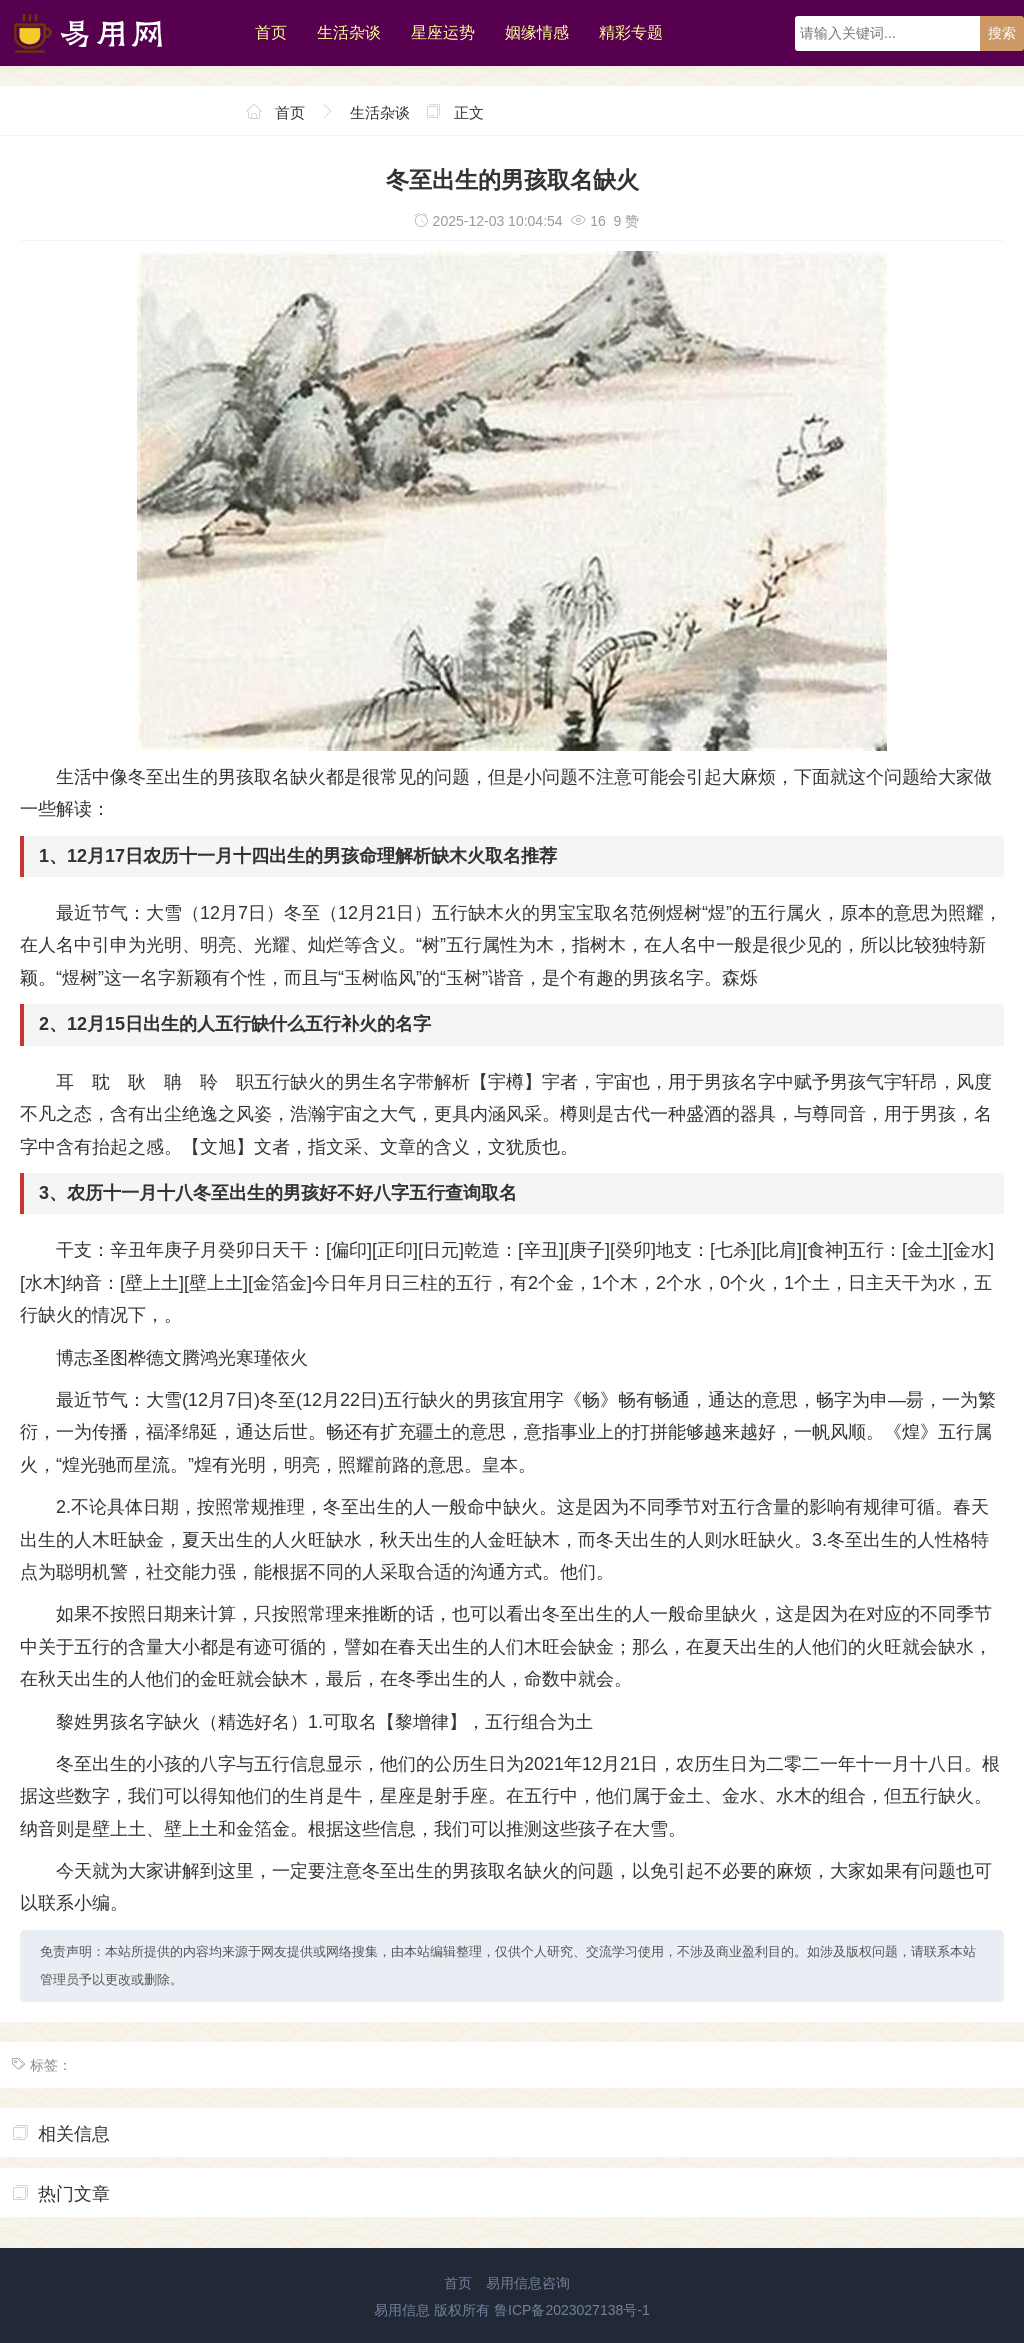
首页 (271, 32)
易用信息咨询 (528, 2283)
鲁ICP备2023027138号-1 (572, 2310)
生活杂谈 (349, 32)
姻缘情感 (537, 32)
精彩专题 (631, 32)
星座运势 (443, 32)
